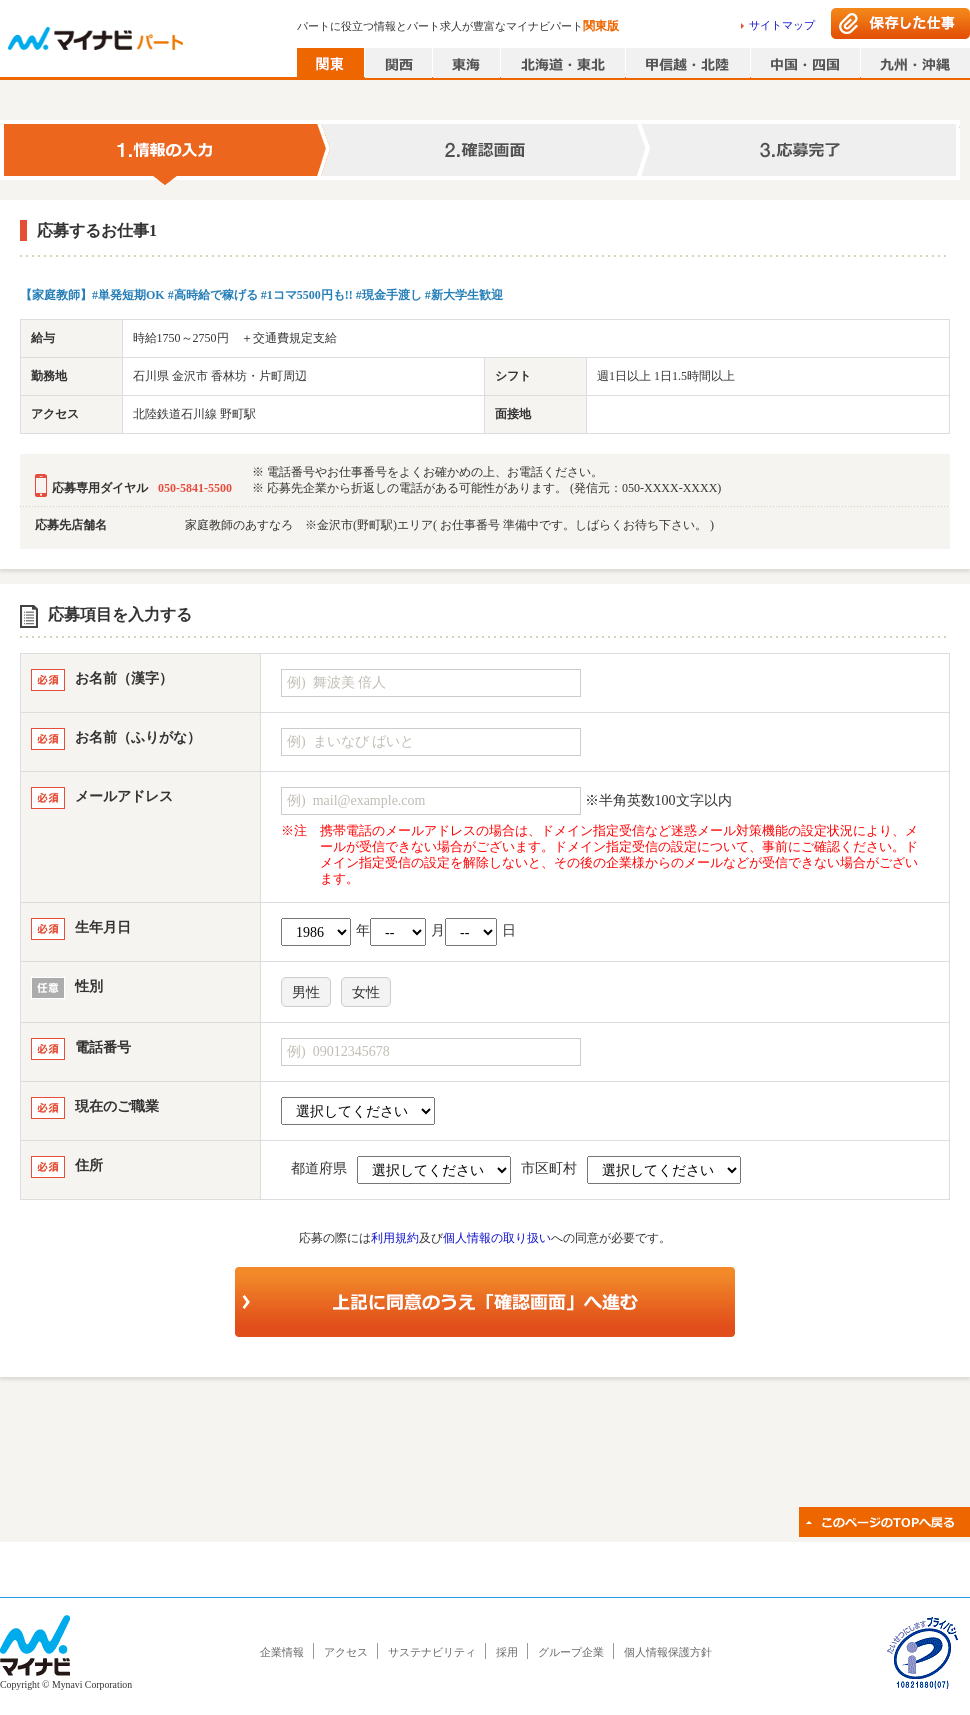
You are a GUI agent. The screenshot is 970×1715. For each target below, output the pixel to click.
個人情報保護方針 (668, 1652)
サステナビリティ (432, 1652)
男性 (306, 992)
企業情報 (282, 1652)
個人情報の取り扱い (497, 1238)
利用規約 (395, 1238)
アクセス (346, 1652)
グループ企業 (571, 1652)
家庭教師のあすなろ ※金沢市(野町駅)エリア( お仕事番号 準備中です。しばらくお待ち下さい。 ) (449, 525)
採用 (507, 1652)
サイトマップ (782, 25)
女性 (366, 992)
